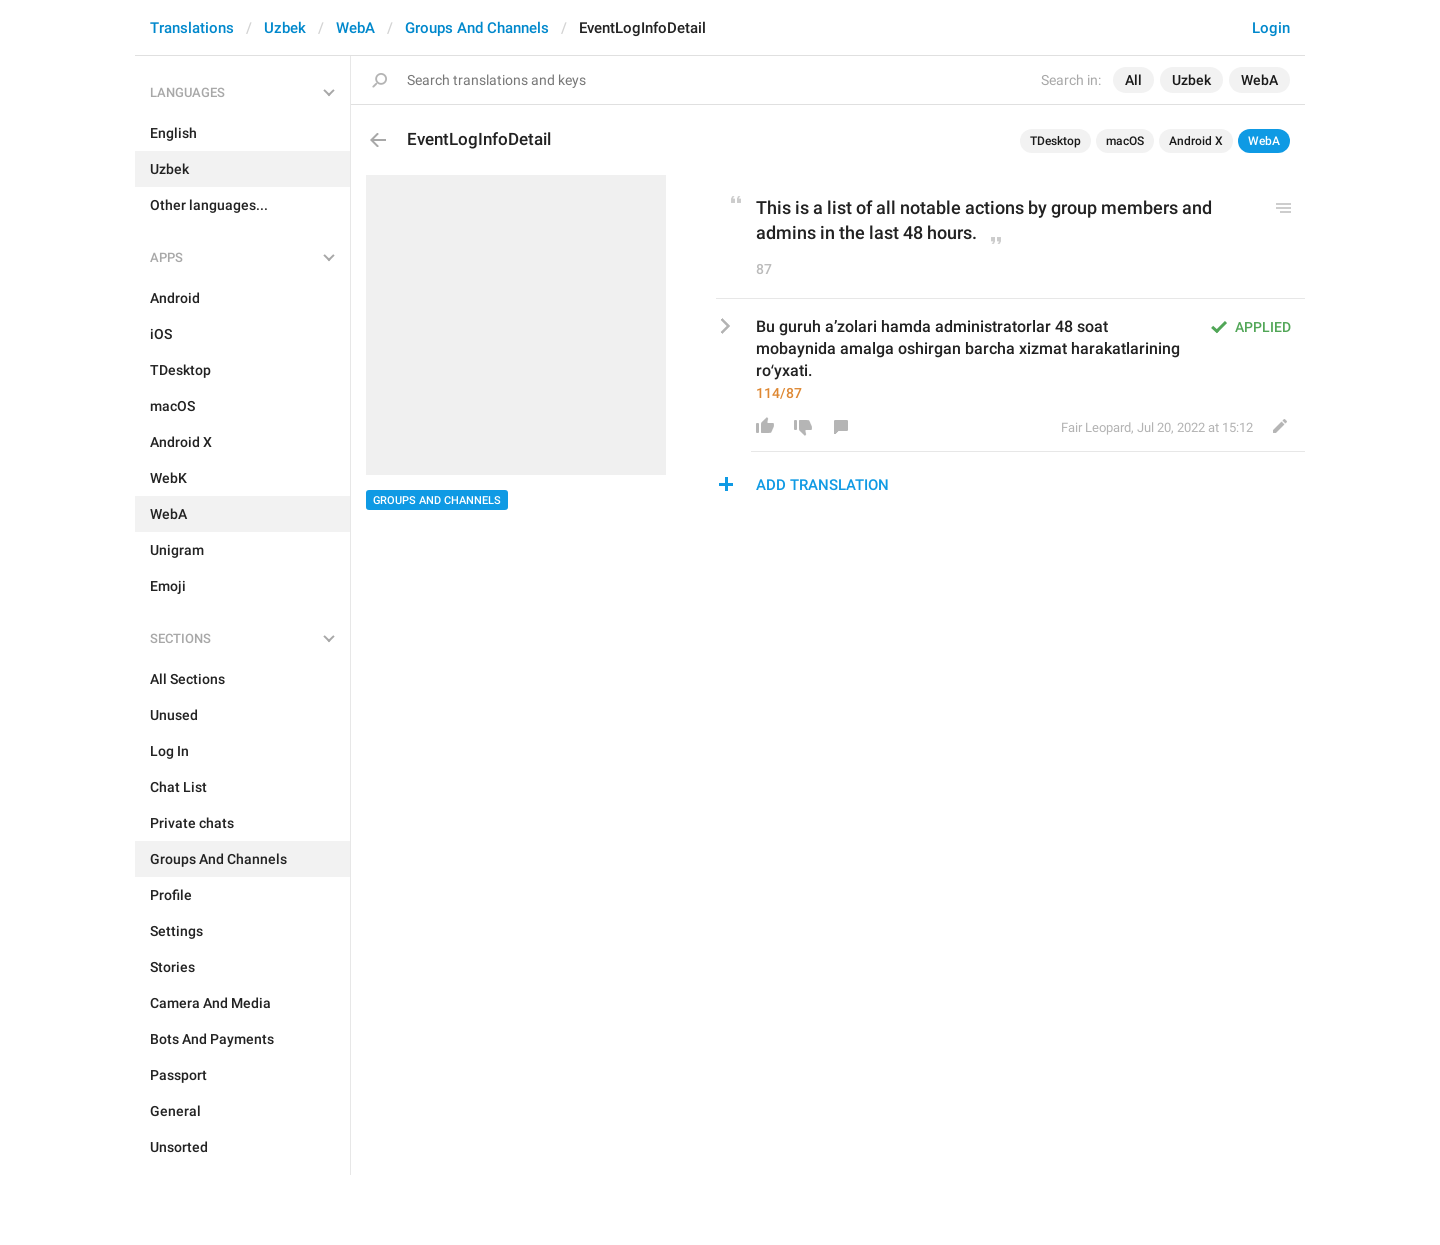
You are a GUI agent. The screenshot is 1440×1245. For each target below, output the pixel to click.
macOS (1125, 141)
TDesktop (1055, 141)
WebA (355, 28)
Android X (1196, 141)
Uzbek (285, 28)
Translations (192, 28)
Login (1271, 28)
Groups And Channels (477, 28)
